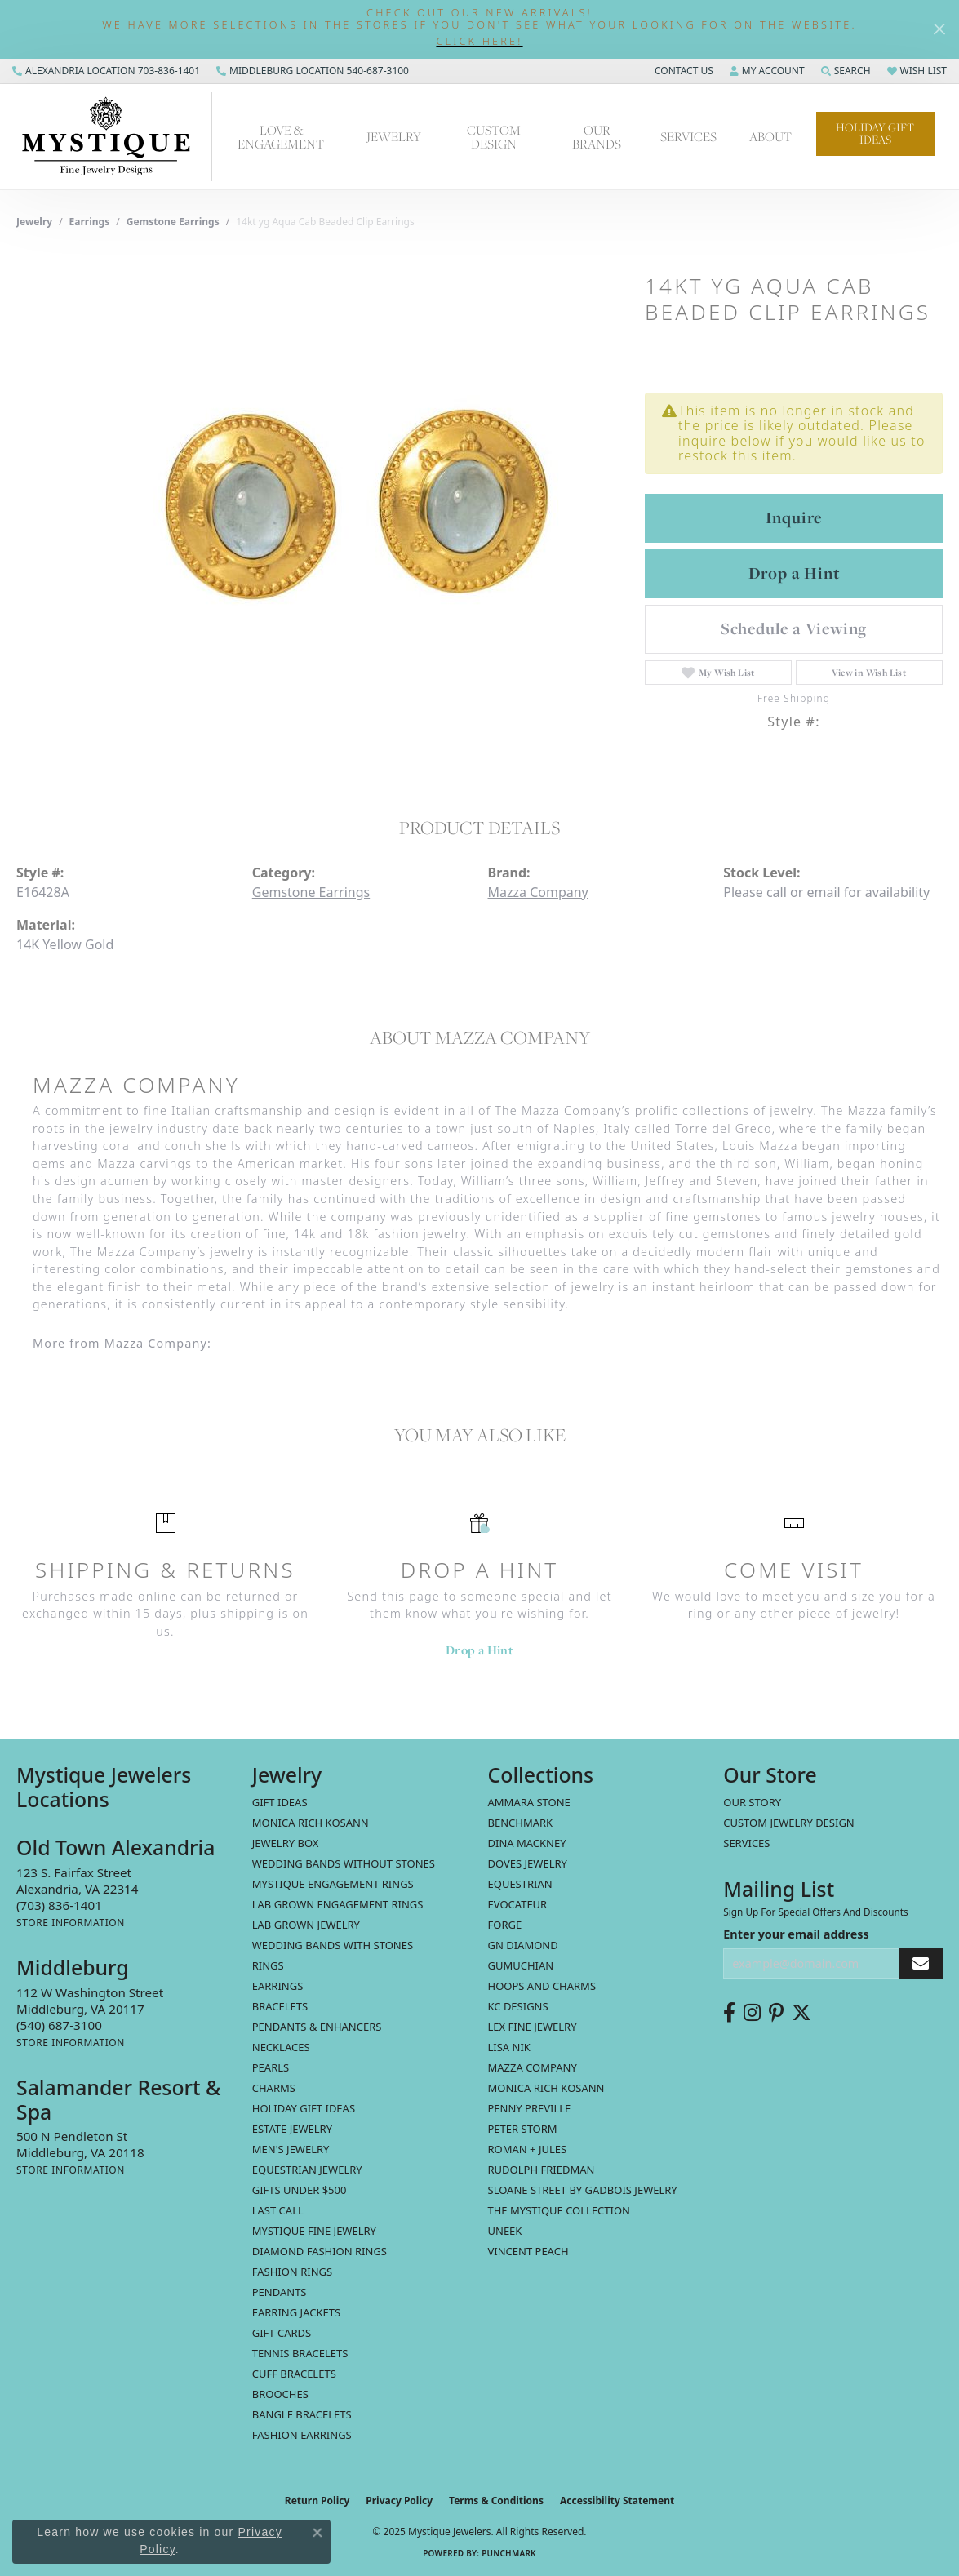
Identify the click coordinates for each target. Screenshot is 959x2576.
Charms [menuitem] (273, 2088)
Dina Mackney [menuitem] (527, 1843)
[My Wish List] (917, 71)
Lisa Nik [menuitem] (509, 2047)
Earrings (89, 222)
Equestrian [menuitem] (520, 1883)
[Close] (939, 29)
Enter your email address (796, 1934)
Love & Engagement (281, 137)
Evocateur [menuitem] (518, 1904)
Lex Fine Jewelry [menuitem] (532, 2026)
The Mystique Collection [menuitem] (559, 2210)
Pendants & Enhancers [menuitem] (317, 2026)
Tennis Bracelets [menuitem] (300, 2353)
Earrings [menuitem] (278, 1986)
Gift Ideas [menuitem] (280, 1802)
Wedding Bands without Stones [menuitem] (343, 1863)
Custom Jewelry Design (789, 1822)
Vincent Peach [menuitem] (528, 2251)
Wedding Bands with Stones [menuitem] (332, 1945)
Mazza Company (538, 892)
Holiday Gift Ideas (875, 133)
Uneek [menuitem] (505, 2230)
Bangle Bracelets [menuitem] (302, 2414)
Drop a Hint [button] (794, 573)
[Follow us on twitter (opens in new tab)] (801, 2013)
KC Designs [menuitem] (518, 2006)
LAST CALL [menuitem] (278, 2210)
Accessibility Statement (617, 2500)
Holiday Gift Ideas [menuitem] (303, 2108)
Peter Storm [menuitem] (522, 2128)
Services (688, 136)
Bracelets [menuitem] (280, 2006)
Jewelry (393, 136)
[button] (479, 41)
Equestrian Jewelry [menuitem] (307, 2169)
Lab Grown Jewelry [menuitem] (306, 1924)
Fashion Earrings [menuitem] (302, 2434)
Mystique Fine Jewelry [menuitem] (314, 2230)
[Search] (846, 71)
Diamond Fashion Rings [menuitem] (319, 2251)
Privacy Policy (399, 2500)
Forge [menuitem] (505, 1924)
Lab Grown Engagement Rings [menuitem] (338, 1904)
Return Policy (317, 2500)
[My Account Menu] (767, 71)
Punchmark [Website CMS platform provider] (509, 2553)
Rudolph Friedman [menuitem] (541, 2169)
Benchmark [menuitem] (520, 1822)
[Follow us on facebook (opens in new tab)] (729, 2013)
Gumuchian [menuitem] (521, 1965)
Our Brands (596, 137)
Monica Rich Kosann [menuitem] (546, 2088)
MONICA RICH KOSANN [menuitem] (310, 1822)
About (770, 136)
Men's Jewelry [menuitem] (291, 2149)
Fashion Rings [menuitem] (292, 2271)
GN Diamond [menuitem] (523, 1945)
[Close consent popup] (317, 2533)
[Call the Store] (59, 1905)
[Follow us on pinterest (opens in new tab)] (776, 2013)
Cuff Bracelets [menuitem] (294, 2373)
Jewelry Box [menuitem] (285, 1843)
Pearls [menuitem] (270, 2067)
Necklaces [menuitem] (281, 2047)
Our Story (752, 1802)
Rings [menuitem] (268, 1965)
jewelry (34, 222)
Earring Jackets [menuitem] (296, 2312)
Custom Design (494, 137)
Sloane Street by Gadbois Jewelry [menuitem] (582, 2190)
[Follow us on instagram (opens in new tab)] (752, 2013)
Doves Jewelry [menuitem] (527, 1863)
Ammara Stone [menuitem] (529, 1802)
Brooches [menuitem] (280, 2394)
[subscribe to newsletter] (921, 1963)
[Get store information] (70, 1923)
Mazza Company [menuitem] (532, 2067)
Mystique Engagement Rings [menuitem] (333, 1883)
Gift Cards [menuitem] (281, 2332)
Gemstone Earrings (173, 222)
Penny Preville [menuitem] (529, 2108)
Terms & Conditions (496, 2500)
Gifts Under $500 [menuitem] (299, 2190)
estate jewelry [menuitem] (292, 2128)
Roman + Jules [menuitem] (527, 2149)
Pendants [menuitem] (279, 2292)
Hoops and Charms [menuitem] (542, 1986)
